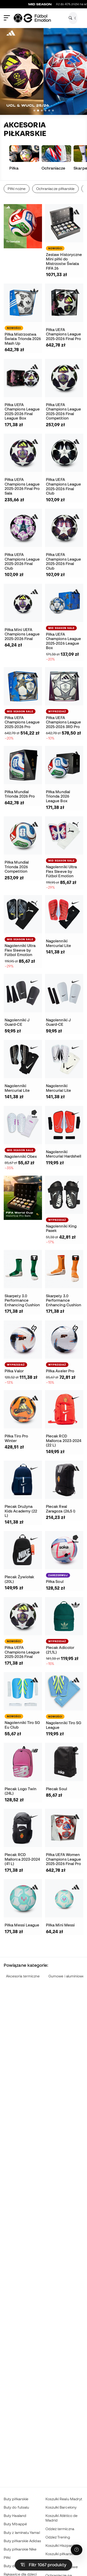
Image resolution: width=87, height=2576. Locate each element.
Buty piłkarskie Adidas (22, 2541)
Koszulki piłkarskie (60, 2554)
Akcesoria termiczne (23, 1976)
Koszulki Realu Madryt (63, 2499)
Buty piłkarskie (16, 2499)
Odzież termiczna (59, 2529)
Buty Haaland (15, 2515)
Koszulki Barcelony (61, 2507)
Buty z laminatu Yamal (22, 2532)
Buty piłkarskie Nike (20, 2549)
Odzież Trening (57, 2537)
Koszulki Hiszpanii (59, 2545)
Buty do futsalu (16, 2507)
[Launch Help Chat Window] (76, 2549)
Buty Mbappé (15, 2524)
